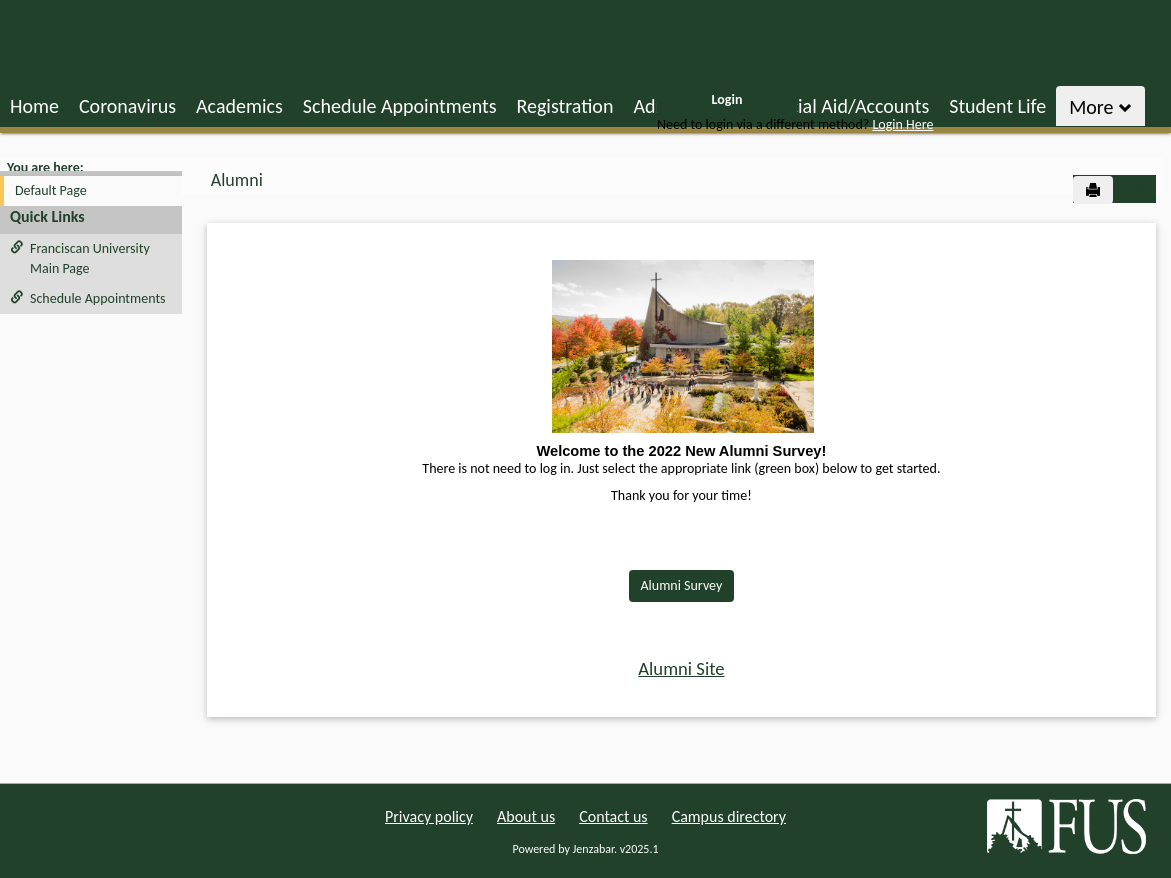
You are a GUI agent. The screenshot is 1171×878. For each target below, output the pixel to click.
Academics (239, 106)
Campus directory (729, 816)
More (1100, 107)
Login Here (902, 124)
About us (526, 816)
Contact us (613, 816)
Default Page (51, 190)
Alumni (237, 180)
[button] (1136, 190)
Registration (564, 106)
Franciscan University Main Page (80, 258)
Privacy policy (429, 816)
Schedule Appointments (400, 106)
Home (34, 106)
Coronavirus (127, 106)
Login (727, 99)
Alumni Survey (682, 585)
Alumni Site (681, 668)
